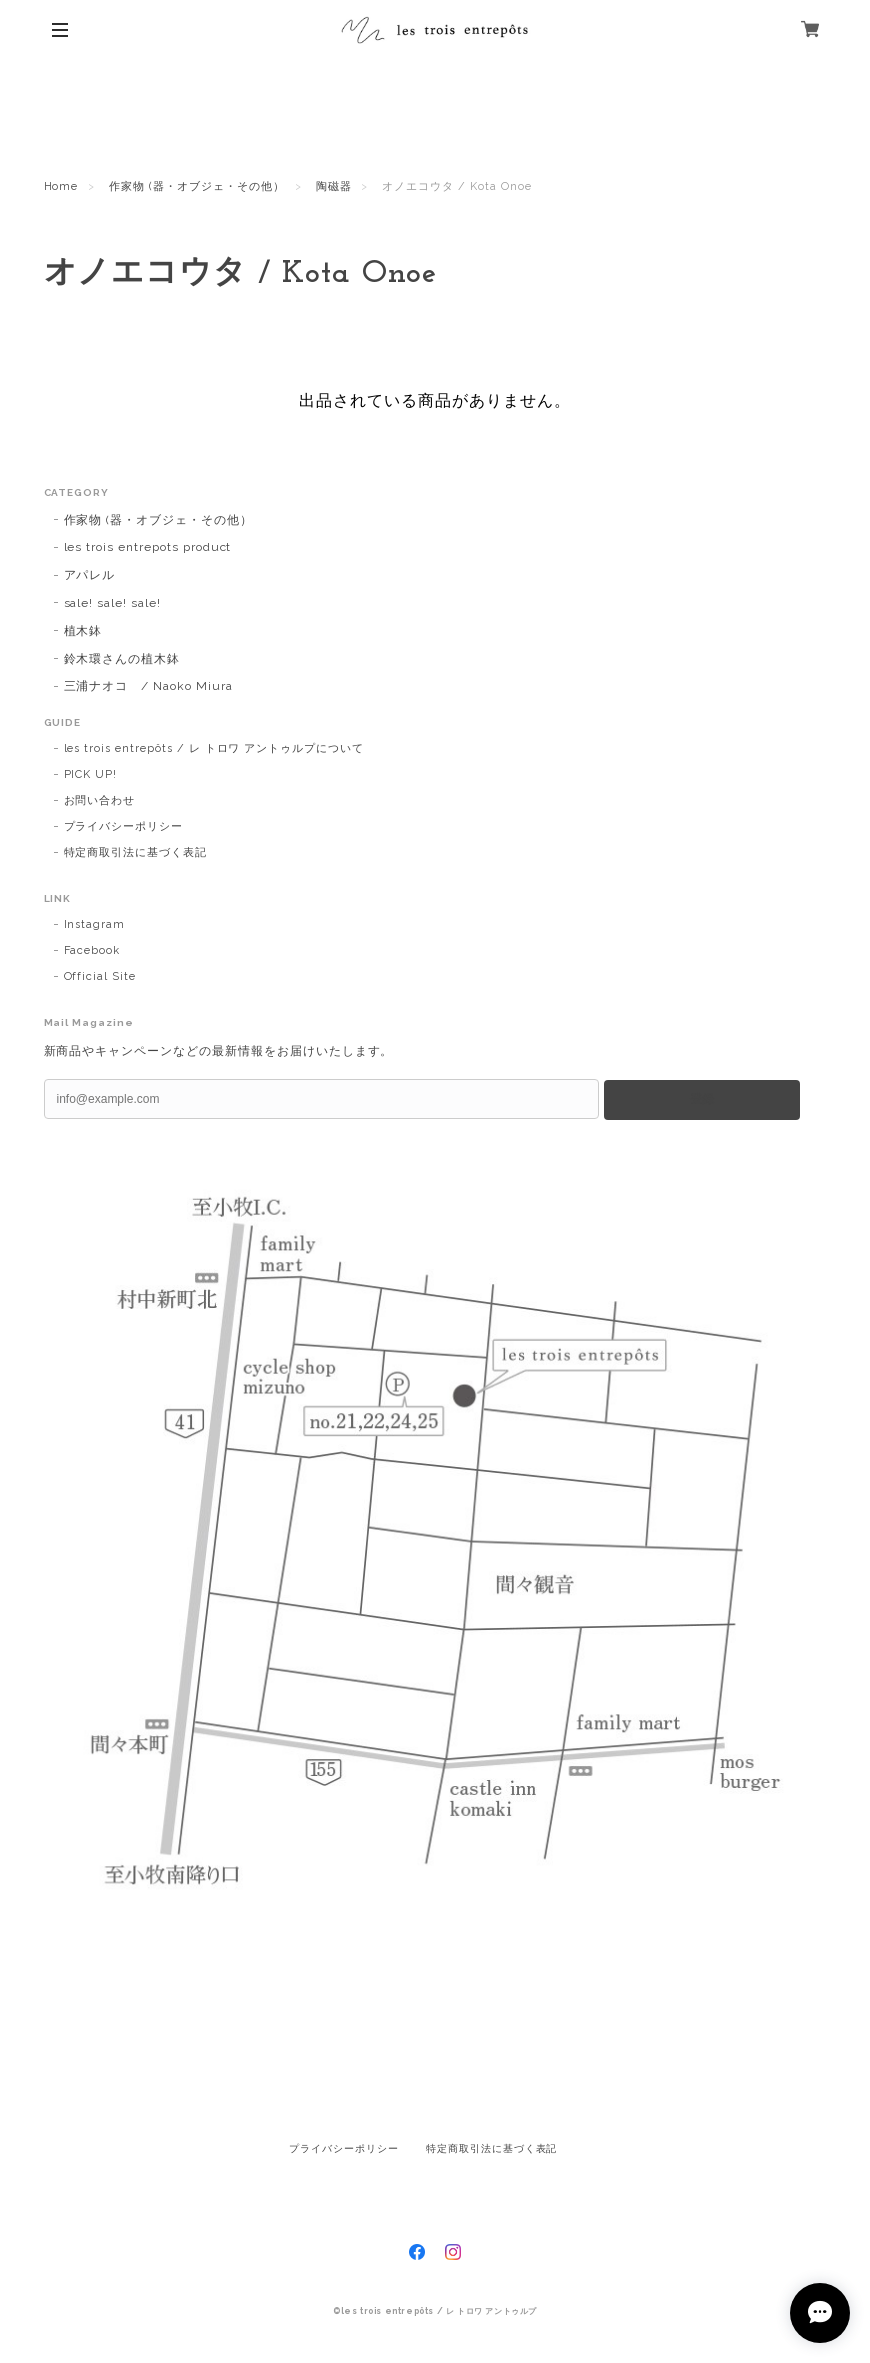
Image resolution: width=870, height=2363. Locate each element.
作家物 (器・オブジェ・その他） (196, 186)
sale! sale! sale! (112, 603)
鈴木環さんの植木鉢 (122, 659)
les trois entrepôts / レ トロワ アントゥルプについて (214, 748)
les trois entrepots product (148, 547)
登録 (702, 1099)
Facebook (92, 950)
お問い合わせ (100, 800)
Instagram (95, 924)
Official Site (100, 976)
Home (61, 186)
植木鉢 (83, 631)
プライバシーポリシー (124, 826)
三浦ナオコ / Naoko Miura (148, 686)
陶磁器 (334, 186)
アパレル (90, 575)
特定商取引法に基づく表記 (136, 852)
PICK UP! (91, 774)
